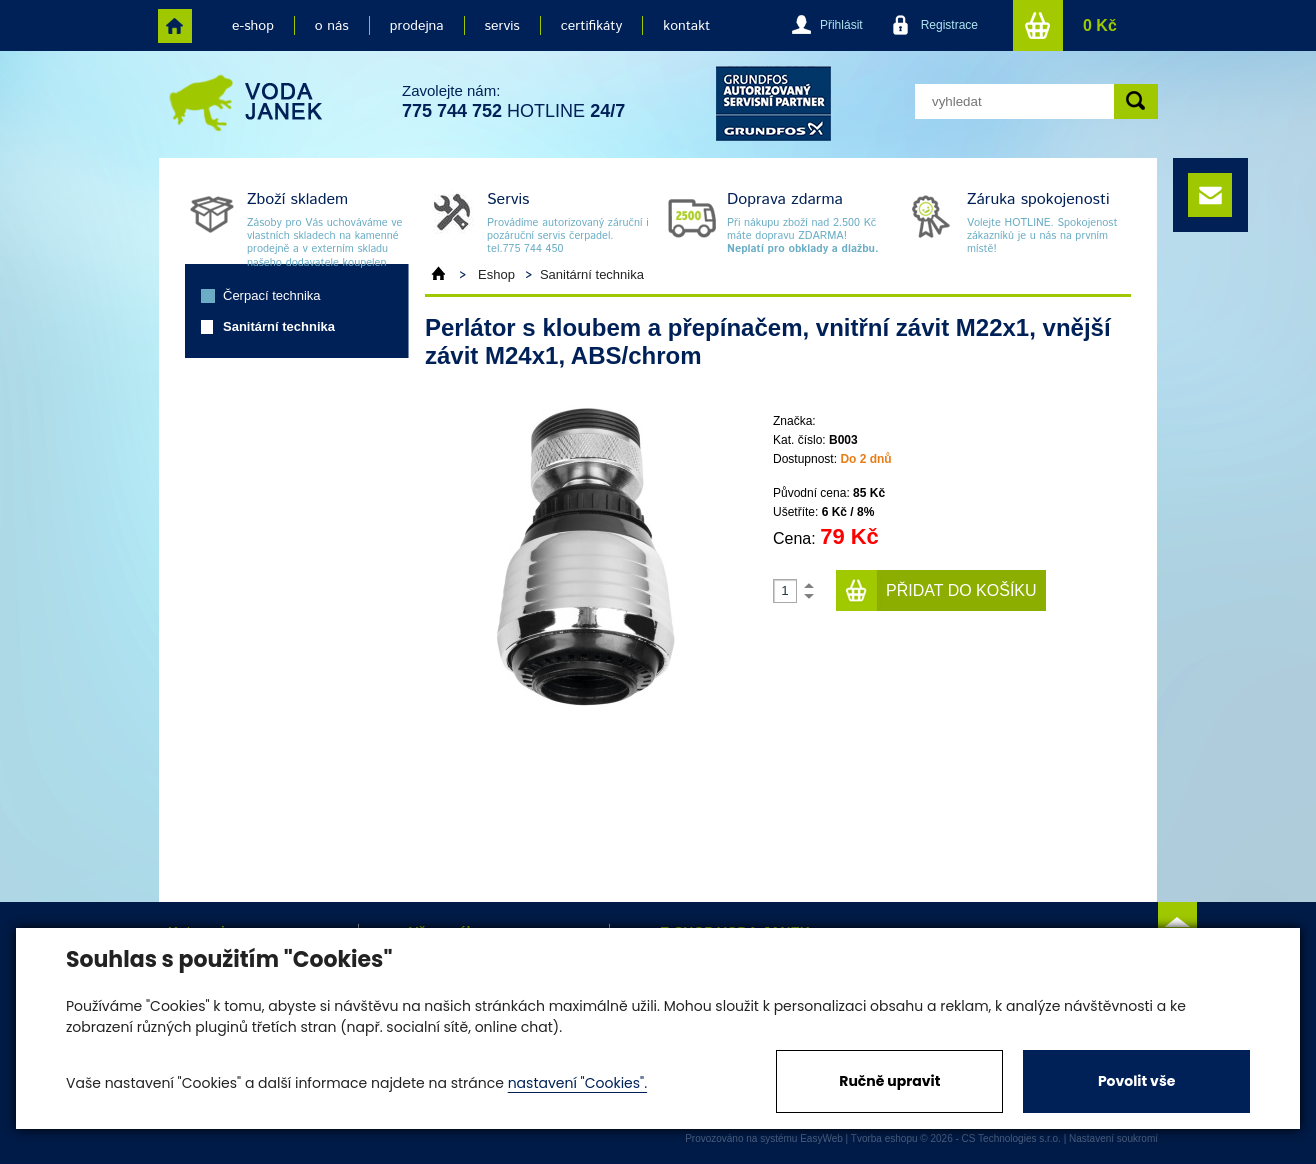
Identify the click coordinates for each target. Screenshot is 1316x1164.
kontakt (686, 26)
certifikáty (591, 26)
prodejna (417, 26)
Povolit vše (1136, 1081)
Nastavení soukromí (1113, 1138)
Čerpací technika (272, 295)
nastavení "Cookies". (577, 1083)
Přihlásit (841, 25)
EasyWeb (821, 1138)
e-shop (253, 26)
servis (502, 26)
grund (773, 103)
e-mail (1210, 195)
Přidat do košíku (961, 590)
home (175, 26)
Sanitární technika (279, 326)
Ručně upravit (889, 1081)
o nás (332, 26)
